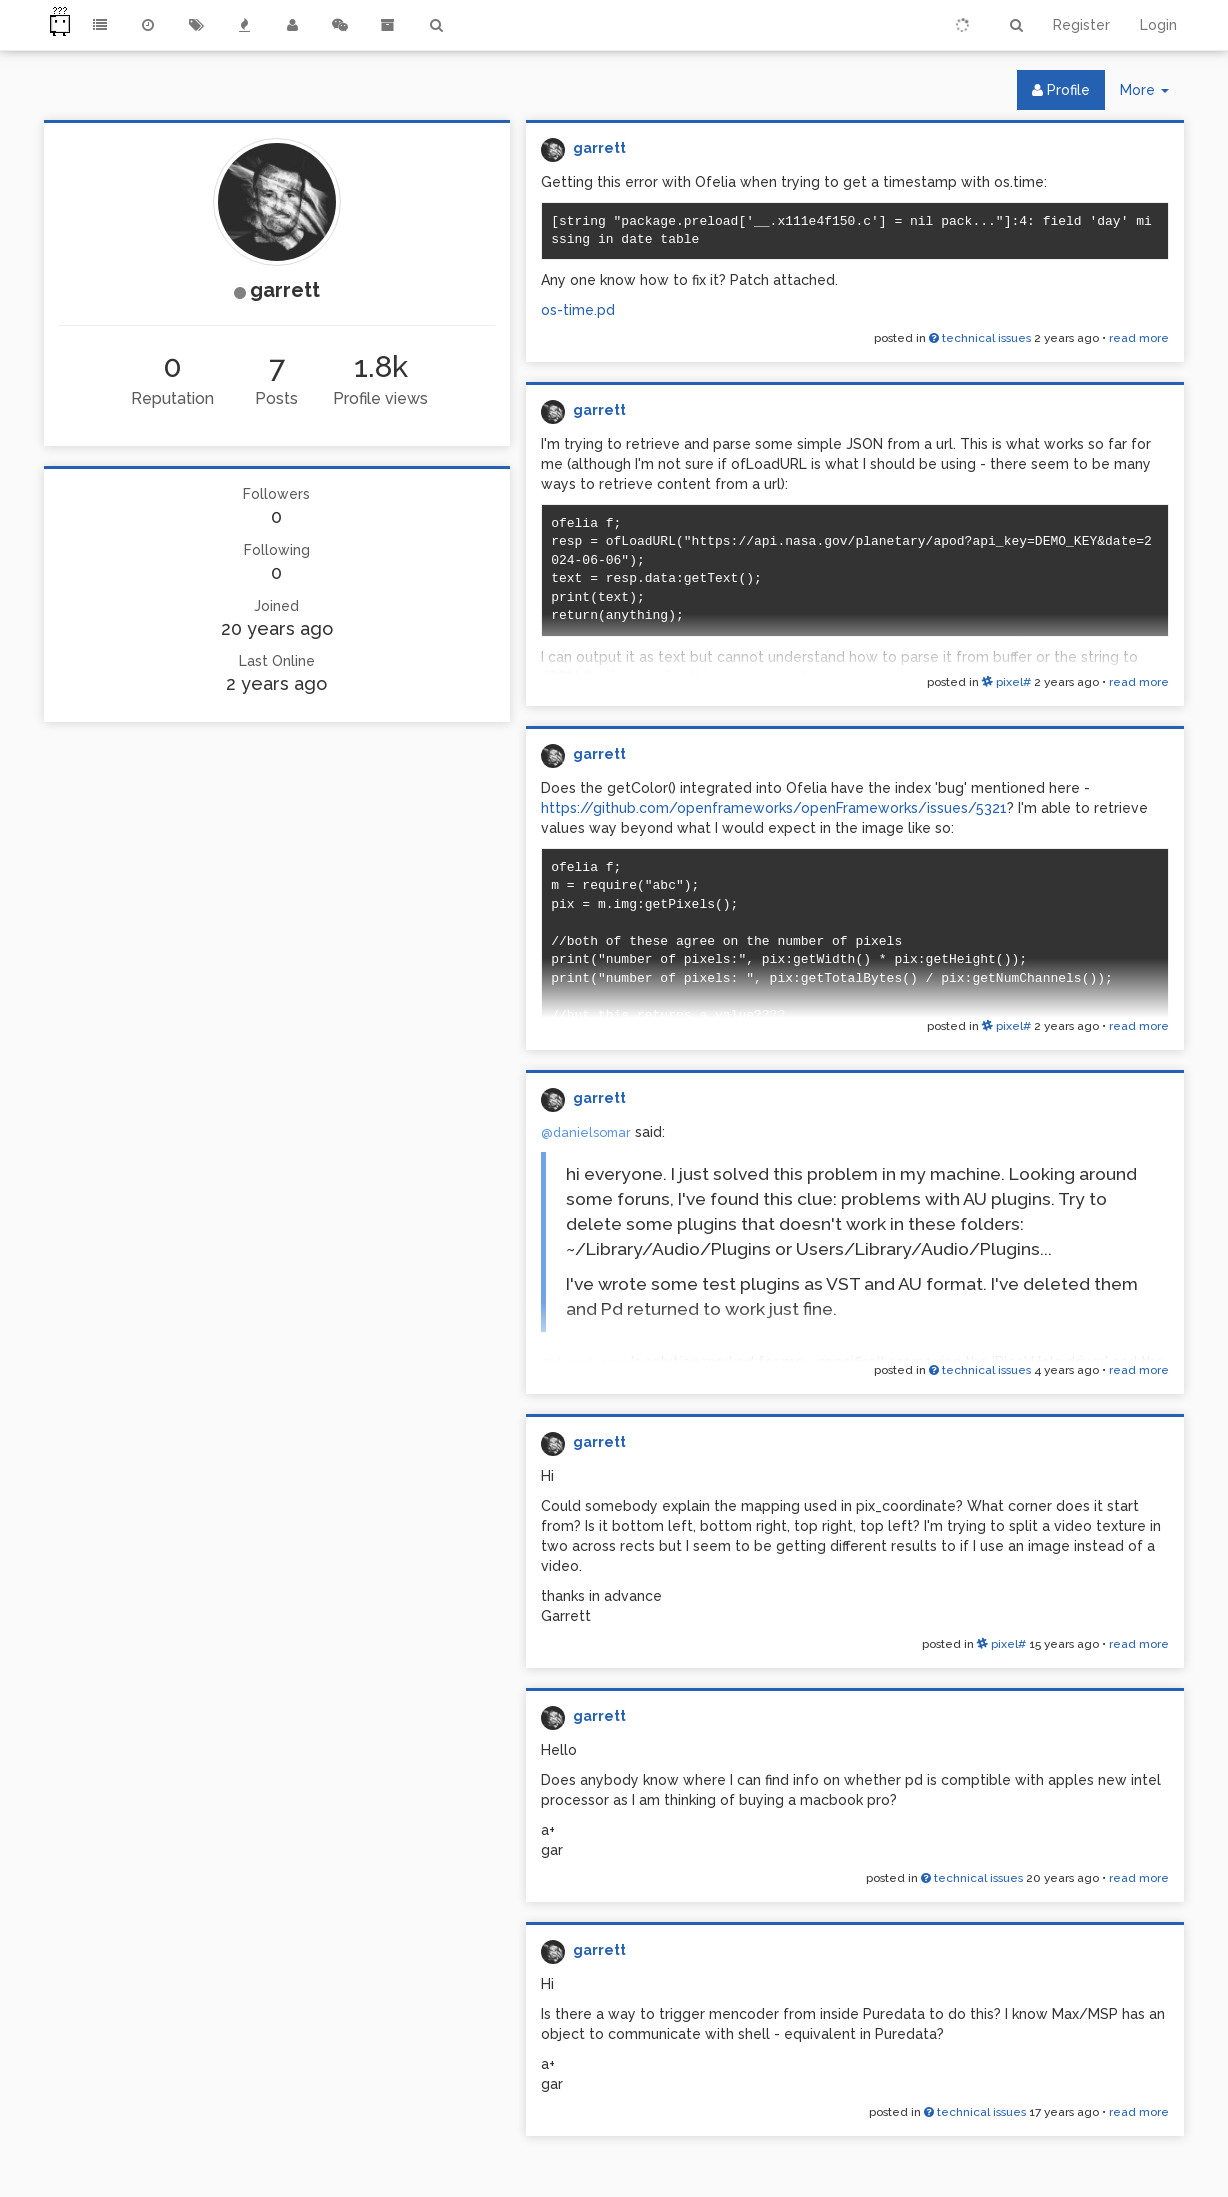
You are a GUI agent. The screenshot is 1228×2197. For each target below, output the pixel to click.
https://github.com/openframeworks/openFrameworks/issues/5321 (774, 808)
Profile (1061, 90)
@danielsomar (586, 1132)
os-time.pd (578, 310)
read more (1139, 338)
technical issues (980, 338)
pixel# (1006, 682)
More (1152, 94)
